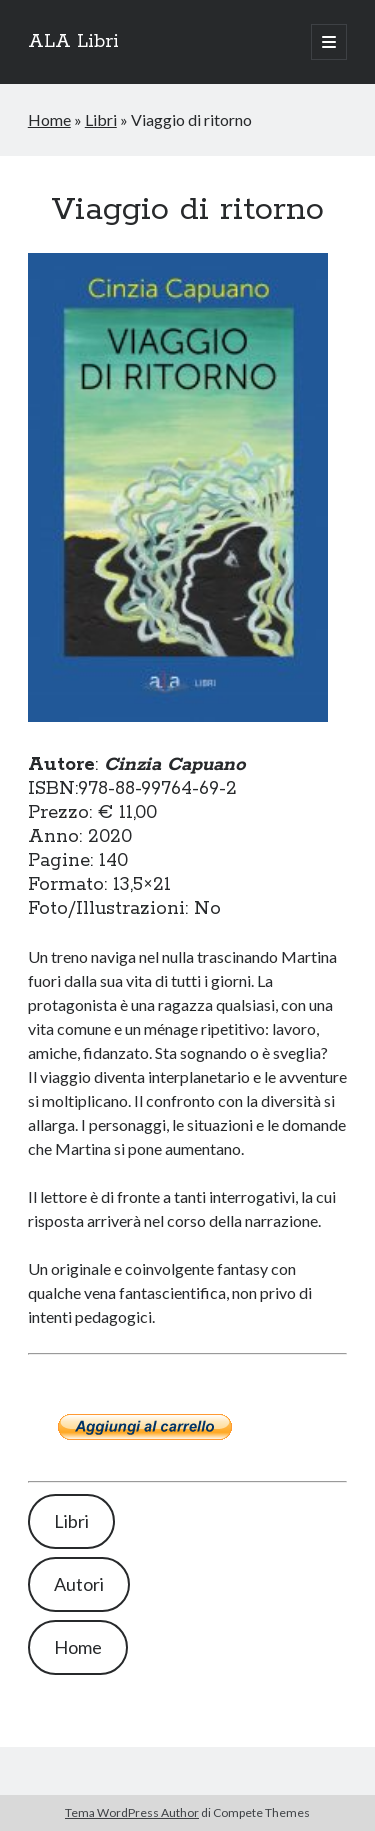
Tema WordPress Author (132, 1812)
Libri (101, 119)
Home (49, 119)
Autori (79, 1584)
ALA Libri (73, 42)
